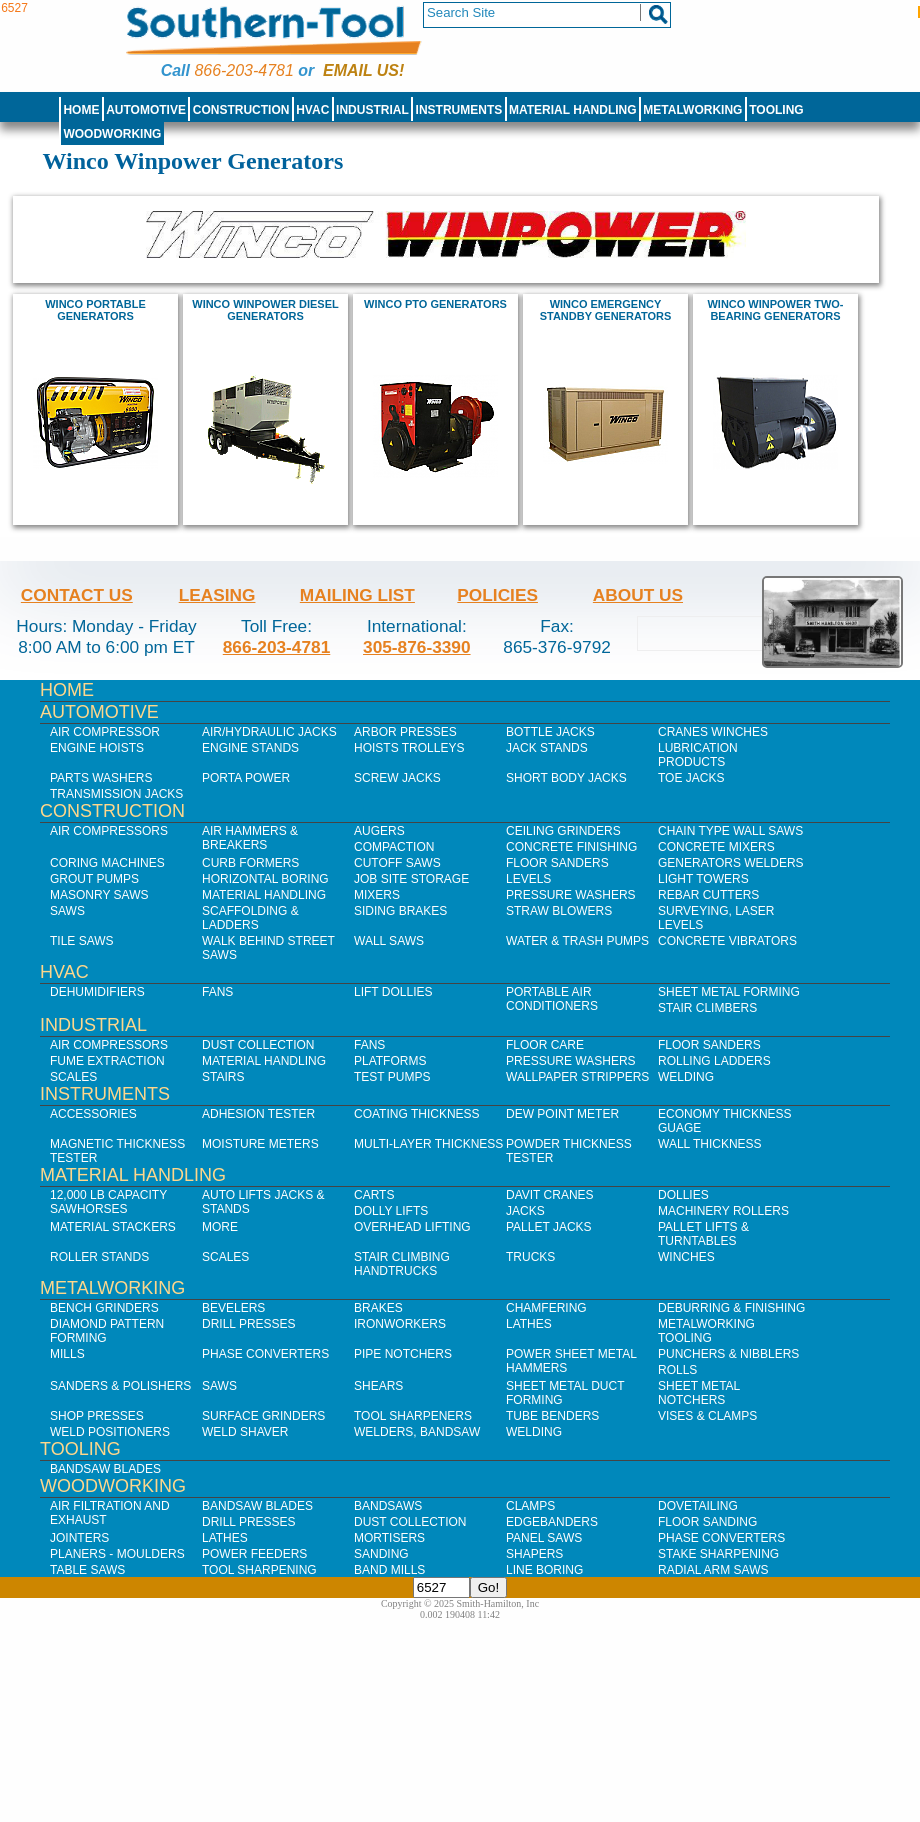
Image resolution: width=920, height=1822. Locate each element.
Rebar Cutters (708, 895)
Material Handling (573, 110)
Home (81, 110)
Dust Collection (258, 1045)
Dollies (683, 1195)
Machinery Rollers (723, 1211)
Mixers (377, 895)
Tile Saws (82, 941)
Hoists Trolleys (409, 748)
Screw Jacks (397, 778)
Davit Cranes (550, 1195)
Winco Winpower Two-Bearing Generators (775, 310)
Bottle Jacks (550, 732)
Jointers (79, 1538)
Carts (374, 1195)
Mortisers (389, 1538)
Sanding (381, 1554)
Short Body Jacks (566, 778)
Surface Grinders (263, 1416)
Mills (67, 1354)
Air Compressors (109, 831)
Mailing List (357, 595)
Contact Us (77, 595)
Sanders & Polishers (120, 1386)
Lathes (529, 1324)
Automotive (146, 110)
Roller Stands (99, 1257)
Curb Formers (250, 863)
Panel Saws (544, 1538)
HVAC (312, 110)
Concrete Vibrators (727, 941)
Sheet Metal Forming (729, 992)
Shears (378, 1386)
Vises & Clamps (707, 1416)
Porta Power (246, 778)
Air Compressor (105, 732)
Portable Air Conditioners (552, 999)
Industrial (372, 110)
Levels (528, 879)
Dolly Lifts (391, 1211)
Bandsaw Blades (105, 1469)
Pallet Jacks (549, 1227)
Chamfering (546, 1308)
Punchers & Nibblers (728, 1354)
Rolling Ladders (714, 1061)
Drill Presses (249, 1324)
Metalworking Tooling (706, 1331)
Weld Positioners (110, 1432)
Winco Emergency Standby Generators (606, 310)
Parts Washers (101, 778)
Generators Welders (731, 863)
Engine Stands (250, 748)
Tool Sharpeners (413, 1416)
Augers (379, 831)
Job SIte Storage (411, 879)
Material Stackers (113, 1227)
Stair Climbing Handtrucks (402, 1264)
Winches (686, 1257)
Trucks (530, 1257)
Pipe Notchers (403, 1354)
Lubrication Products (698, 755)
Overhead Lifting (412, 1227)
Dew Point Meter (562, 1114)
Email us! (363, 70)
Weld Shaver (245, 1432)
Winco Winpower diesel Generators (265, 310)
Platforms (390, 1061)
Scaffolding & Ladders (250, 918)
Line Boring (544, 1570)
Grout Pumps (94, 879)
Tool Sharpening (259, 1570)
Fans (217, 992)
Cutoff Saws (397, 863)
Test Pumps (392, 1077)
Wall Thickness (710, 1144)
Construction (241, 110)
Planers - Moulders (117, 1554)
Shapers (534, 1554)
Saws (67, 911)
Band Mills (389, 1570)
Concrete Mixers (716, 847)
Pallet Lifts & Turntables (703, 1234)
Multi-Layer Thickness (428, 1144)
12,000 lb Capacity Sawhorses (108, 1202)
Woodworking (112, 134)
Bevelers (233, 1308)
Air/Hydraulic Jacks (269, 732)
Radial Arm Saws (713, 1570)
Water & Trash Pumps (577, 941)
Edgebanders (552, 1522)
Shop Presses (97, 1416)
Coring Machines (107, 863)
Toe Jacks (691, 778)
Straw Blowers (559, 911)
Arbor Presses (405, 732)
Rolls (677, 1370)
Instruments (459, 110)
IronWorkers (400, 1324)
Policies (497, 595)
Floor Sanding (707, 1522)
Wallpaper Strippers (577, 1077)
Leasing (217, 595)
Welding (686, 1077)
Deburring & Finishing (731, 1308)
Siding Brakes (400, 911)
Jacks (525, 1211)
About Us (638, 595)
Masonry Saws (99, 895)
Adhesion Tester (258, 1114)
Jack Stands (547, 748)
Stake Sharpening (718, 1554)
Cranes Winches (713, 732)
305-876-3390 (417, 647)
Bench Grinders (104, 1308)
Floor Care (545, 1045)
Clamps (530, 1506)
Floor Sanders (557, 863)
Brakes (378, 1308)
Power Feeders (254, 1554)
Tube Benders (552, 1416)
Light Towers (703, 879)
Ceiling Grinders (563, 831)
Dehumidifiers (97, 992)
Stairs (223, 1077)
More (220, 1227)
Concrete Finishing (571, 847)
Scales (73, 1077)
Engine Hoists (97, 748)
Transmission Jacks (116, 794)
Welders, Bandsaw (417, 1432)
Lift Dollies (393, 992)
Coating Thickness (417, 1114)
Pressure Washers (571, 895)
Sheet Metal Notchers (699, 1393)
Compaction (394, 847)
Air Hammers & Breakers (250, 838)
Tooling (776, 110)
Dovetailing (698, 1506)
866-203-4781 (243, 70)
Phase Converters (265, 1354)
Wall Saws (389, 941)
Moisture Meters (260, 1144)
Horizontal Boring (265, 879)
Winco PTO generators (435, 304)
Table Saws (87, 1570)
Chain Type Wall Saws (730, 831)
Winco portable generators (95, 310)
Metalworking (692, 110)
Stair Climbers (707, 1008)
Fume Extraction (107, 1061)
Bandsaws (388, 1506)
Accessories (93, 1114)
